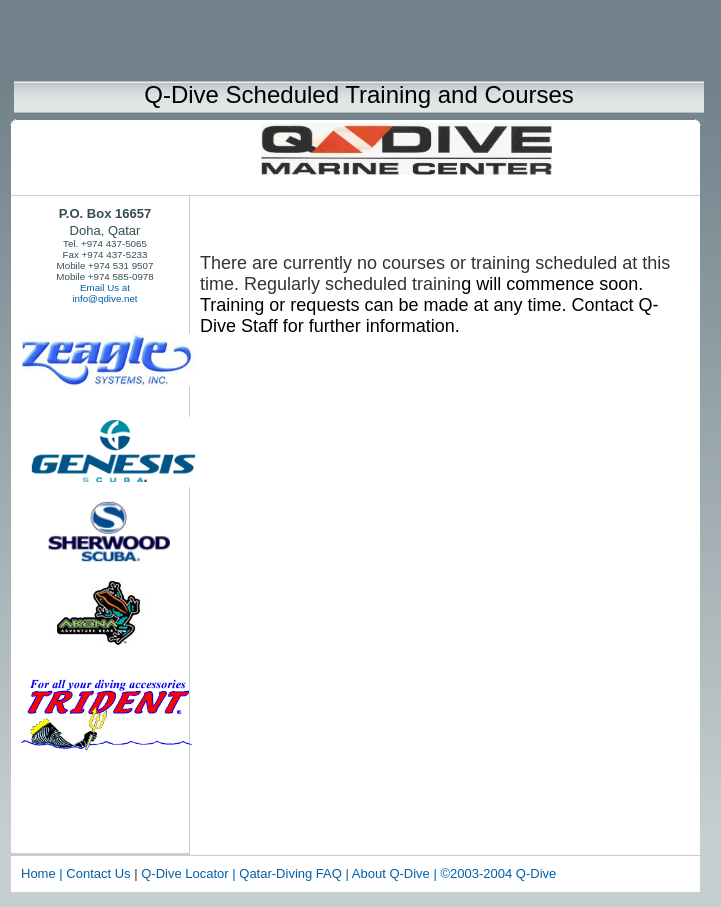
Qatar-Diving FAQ (290, 873)
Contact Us (98, 873)
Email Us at (105, 287)
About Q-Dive (393, 873)
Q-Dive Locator (186, 873)
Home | (42, 873)
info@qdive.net (104, 298)
